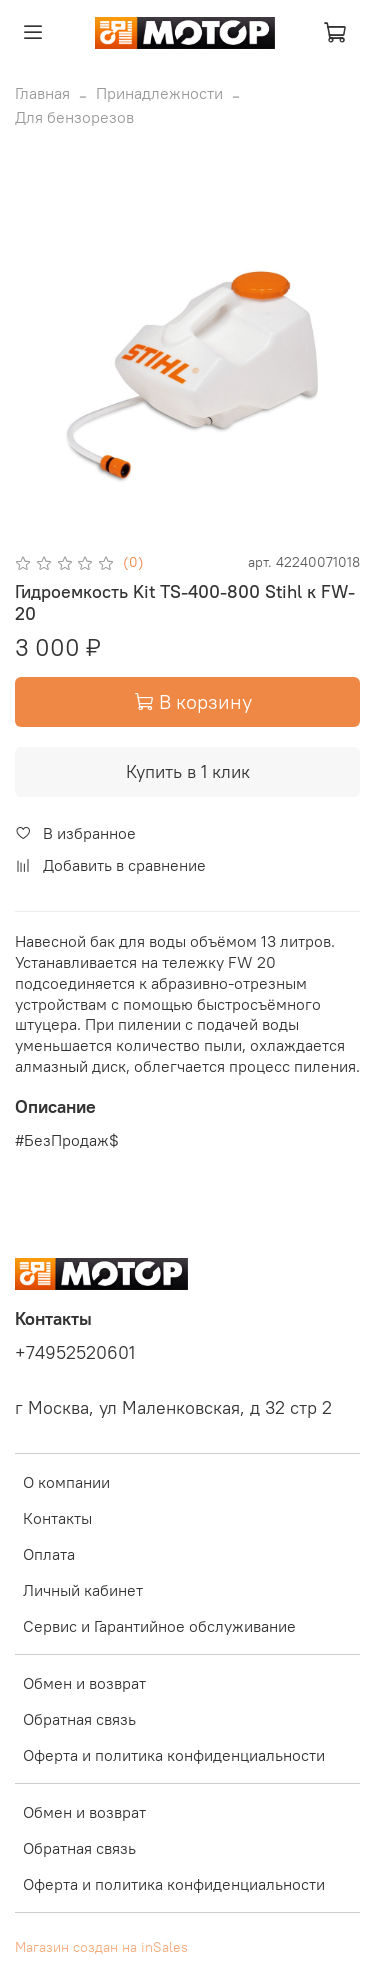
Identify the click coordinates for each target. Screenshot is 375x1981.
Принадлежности (159, 93)
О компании (66, 1482)
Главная (42, 93)
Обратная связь (79, 1719)
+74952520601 (75, 1353)
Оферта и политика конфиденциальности (174, 1755)
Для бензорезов (74, 117)
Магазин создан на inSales (101, 1947)
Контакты (57, 1518)
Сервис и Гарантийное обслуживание (159, 1626)
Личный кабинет (83, 1590)
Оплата (49, 1554)
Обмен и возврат (84, 1683)
